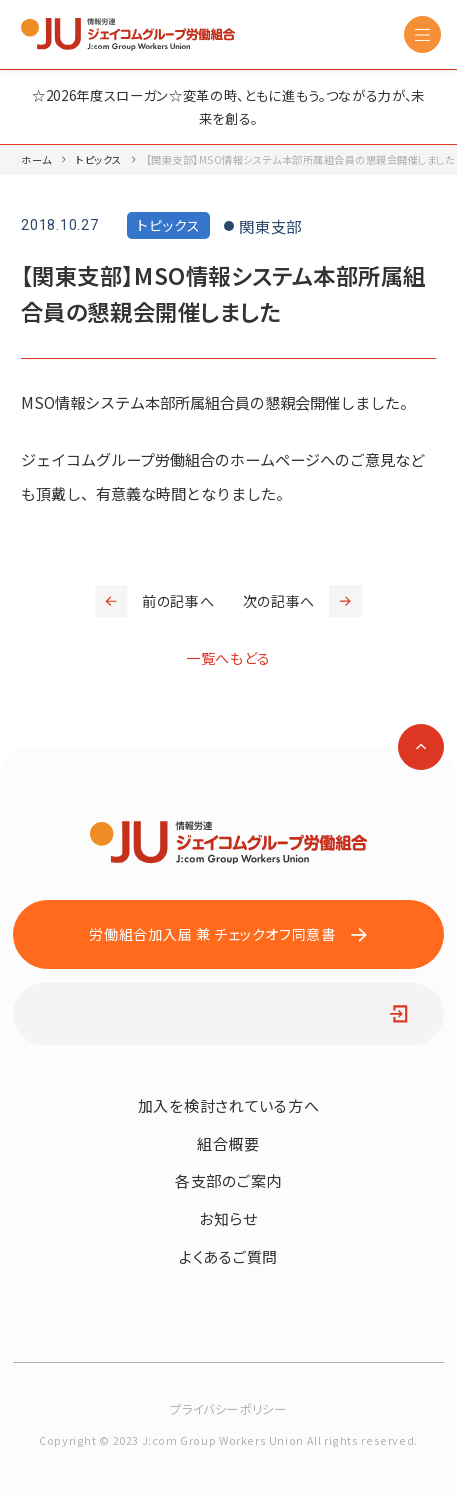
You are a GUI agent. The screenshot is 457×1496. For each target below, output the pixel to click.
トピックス (99, 159)
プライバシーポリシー (228, 1409)
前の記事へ (154, 601)
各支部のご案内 (228, 1180)
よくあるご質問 (228, 1256)
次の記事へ (302, 601)
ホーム (36, 159)
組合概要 (228, 1143)
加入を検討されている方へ (228, 1105)
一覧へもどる (228, 658)
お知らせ (228, 1218)
